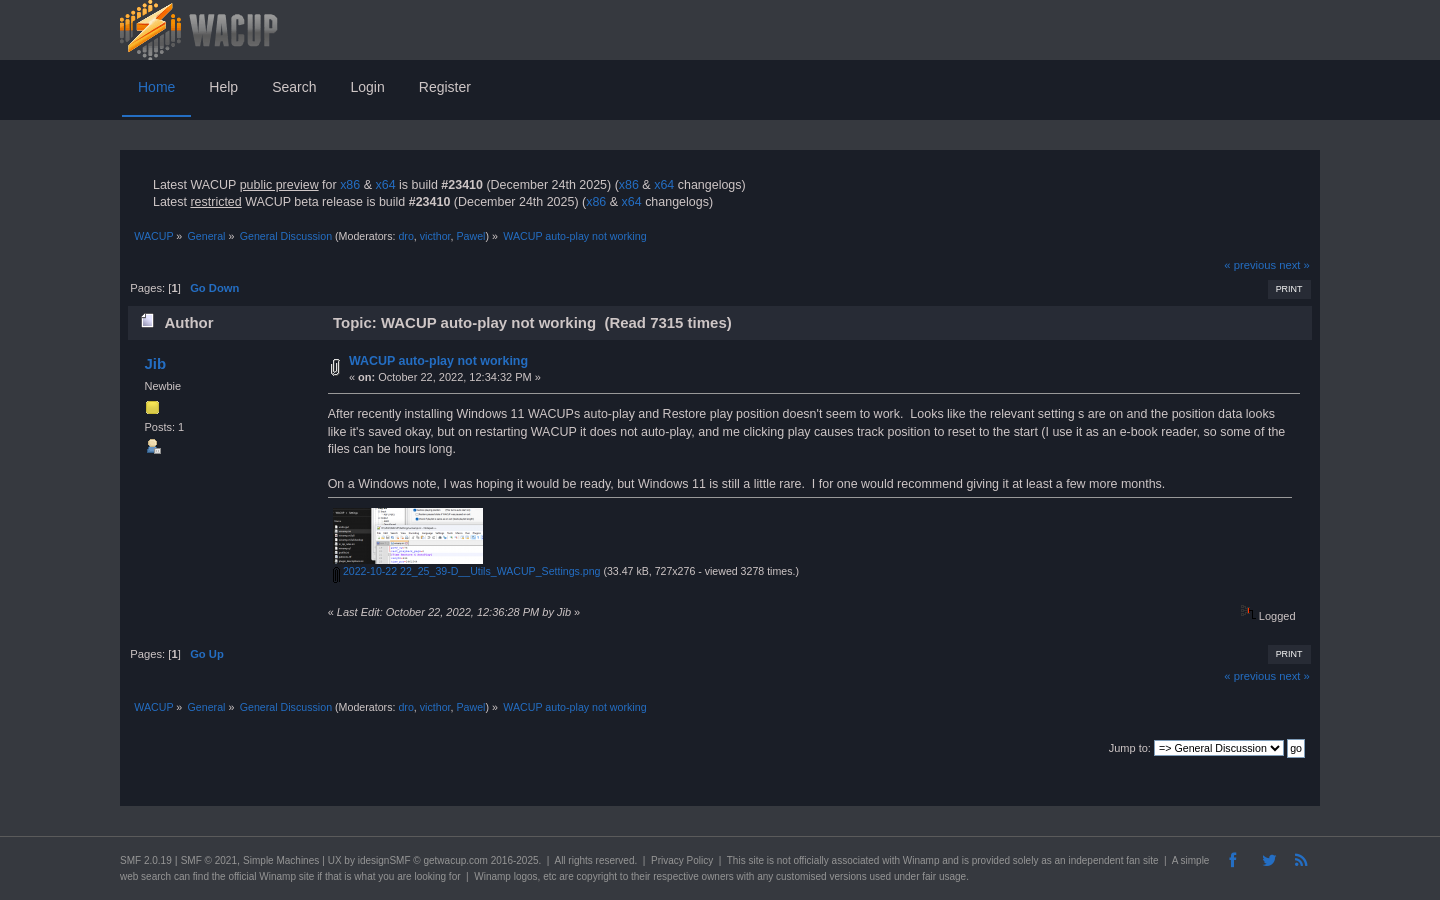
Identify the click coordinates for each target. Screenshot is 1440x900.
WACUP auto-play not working (438, 361)
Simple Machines (281, 860)
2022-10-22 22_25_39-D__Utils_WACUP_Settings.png (467, 571)
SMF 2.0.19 (146, 860)
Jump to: (1130, 748)
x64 (385, 185)
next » (1294, 265)
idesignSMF (384, 860)
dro (405, 236)
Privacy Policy (682, 860)
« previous (1250, 265)
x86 (350, 185)
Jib (155, 363)
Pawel (470, 236)
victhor (435, 236)
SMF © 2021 (209, 860)
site (756, 860)
